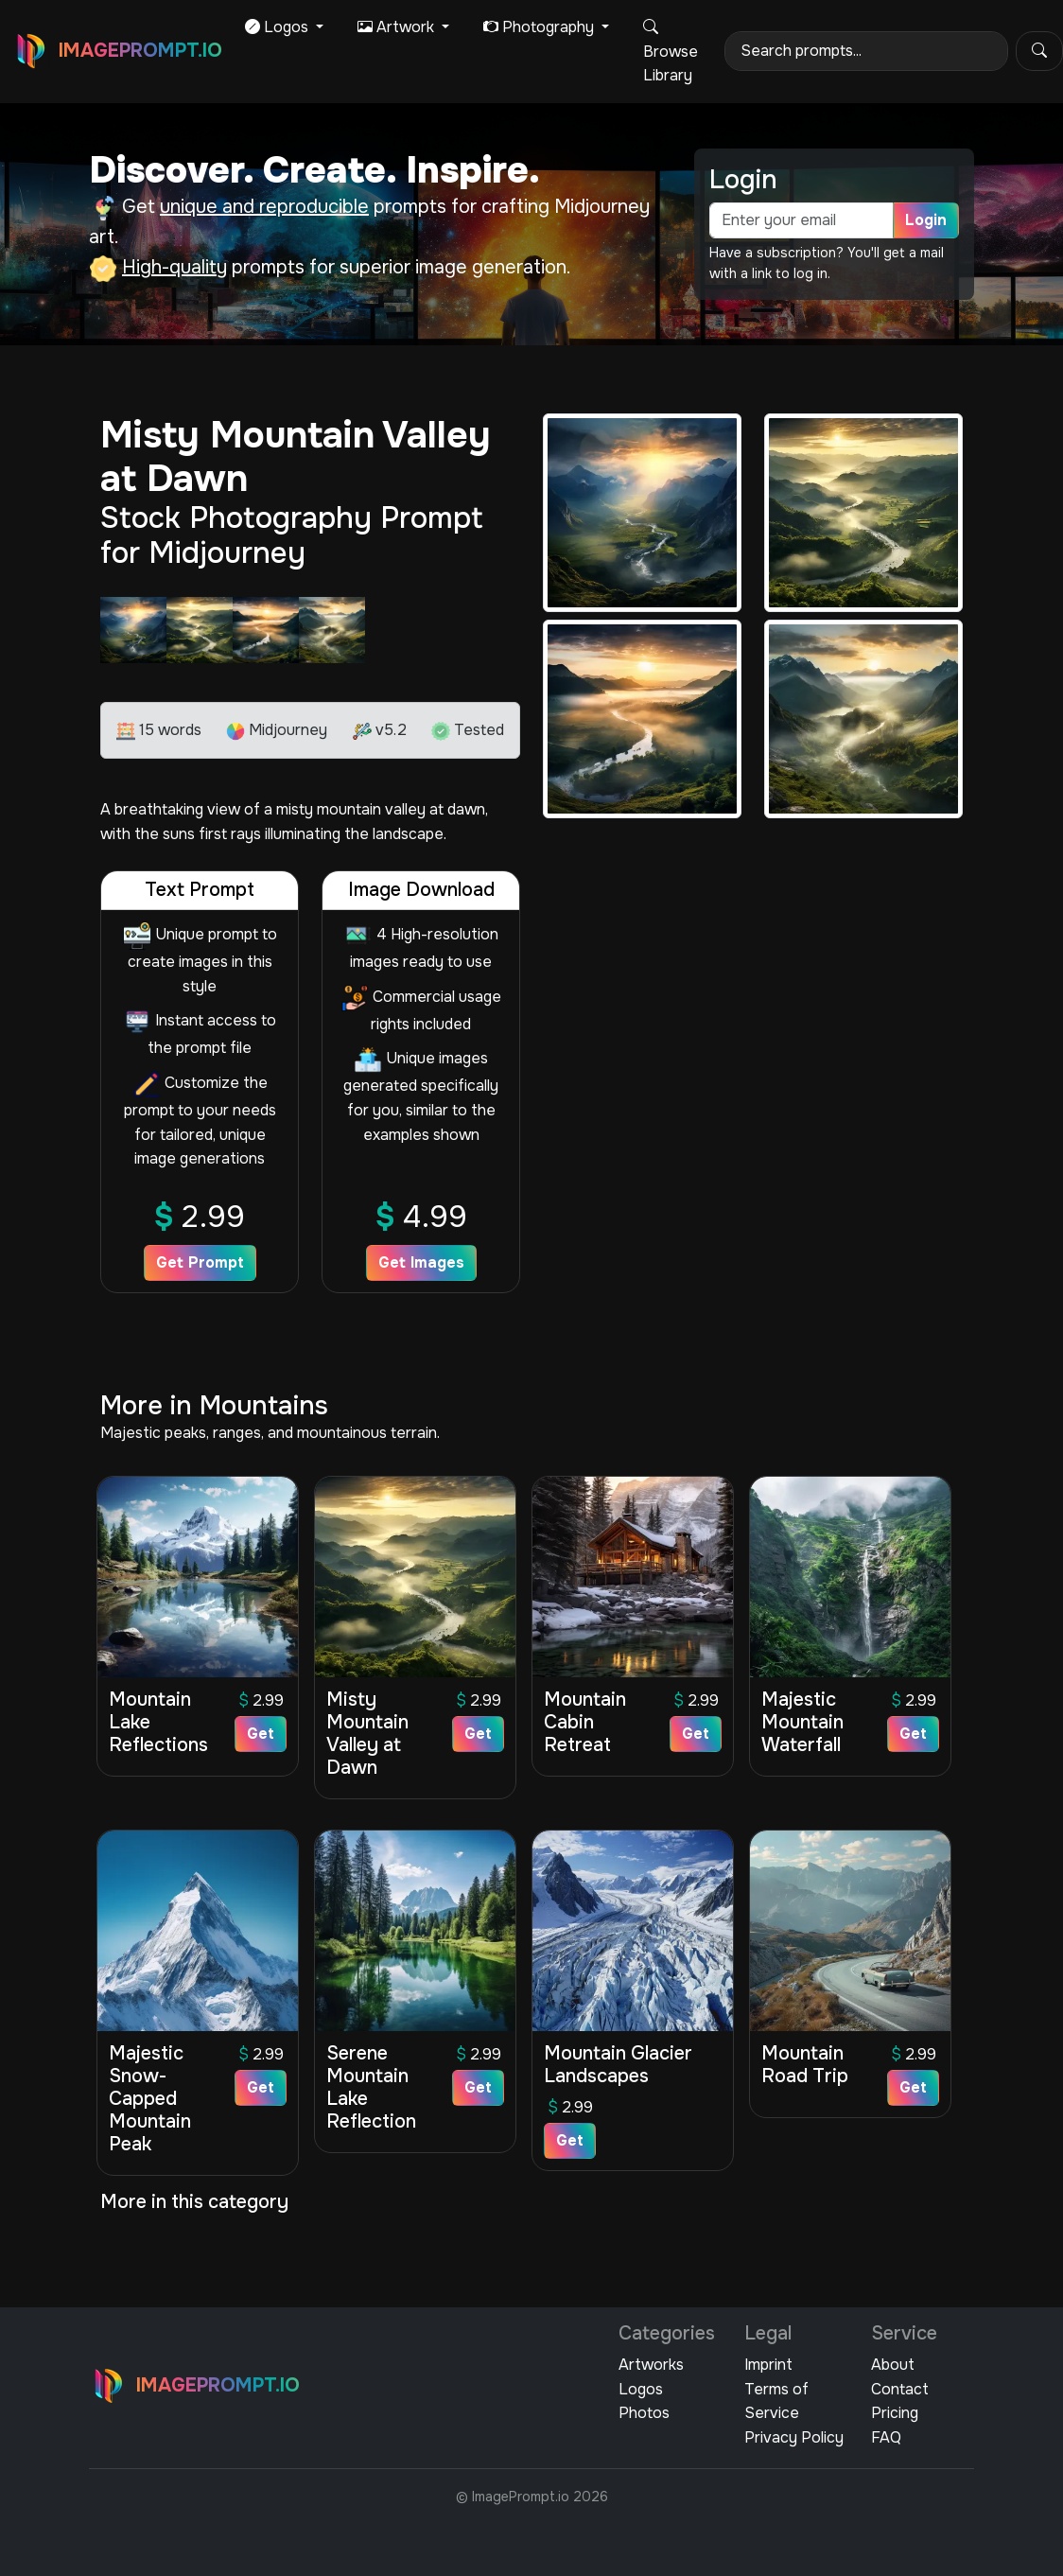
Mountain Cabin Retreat (585, 1722)
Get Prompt (200, 1262)
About (893, 2364)
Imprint (768, 2364)
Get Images (421, 1262)
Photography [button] (540, 27)
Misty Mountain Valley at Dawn (367, 1733)
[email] (801, 220)
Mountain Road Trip (804, 2065)
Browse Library (670, 51)
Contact (900, 2389)
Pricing (894, 2413)
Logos (641, 2389)
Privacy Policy (794, 2437)
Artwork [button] (397, 27)
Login (926, 220)
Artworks (651, 2364)
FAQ (886, 2437)
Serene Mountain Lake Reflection (371, 2087)
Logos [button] (278, 27)
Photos (644, 2413)
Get (260, 1734)
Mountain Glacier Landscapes (618, 2065)
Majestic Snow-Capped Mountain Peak (150, 2099)
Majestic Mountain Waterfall (802, 1722)
